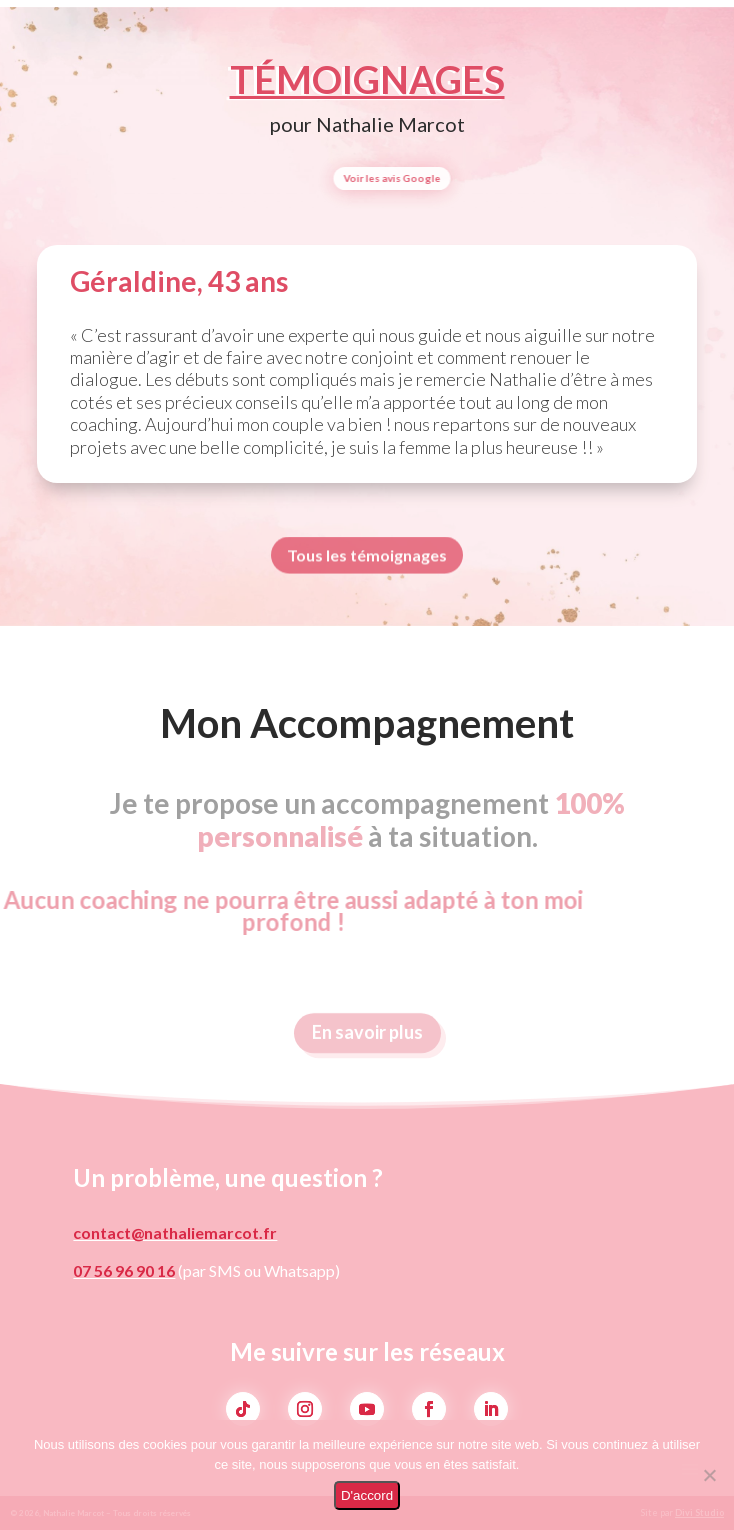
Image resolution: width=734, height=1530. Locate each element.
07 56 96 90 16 (124, 1270)
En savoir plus (367, 1041)
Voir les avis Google (453, 178)
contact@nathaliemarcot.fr (175, 1232)
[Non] (709, 1475)
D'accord (367, 1495)
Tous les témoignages (367, 558)
